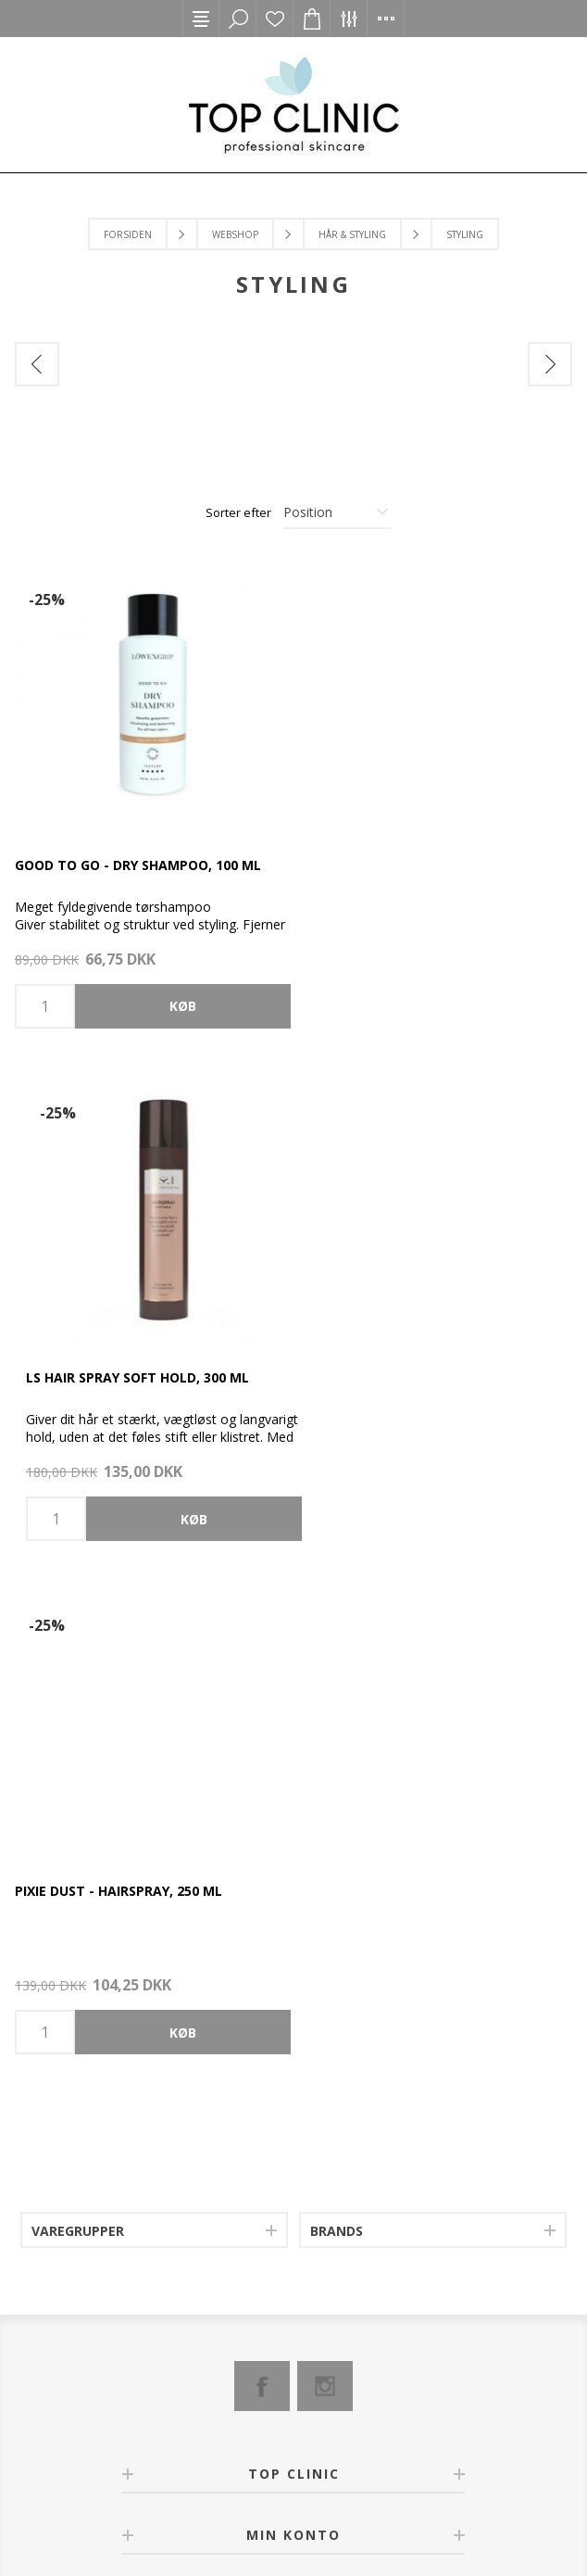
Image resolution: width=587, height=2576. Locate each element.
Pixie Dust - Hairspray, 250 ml (118, 1373)
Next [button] (550, 364)
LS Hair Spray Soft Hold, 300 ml (410, 862)
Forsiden (128, 234)
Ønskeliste (275, 18)
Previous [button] (37, 364)
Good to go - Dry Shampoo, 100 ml (138, 862)
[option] (154, 416)
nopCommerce (263, 2506)
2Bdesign (405, 2506)
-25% (47, 599)
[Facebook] (262, 1868)
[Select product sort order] (337, 512)
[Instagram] (325, 1868)
